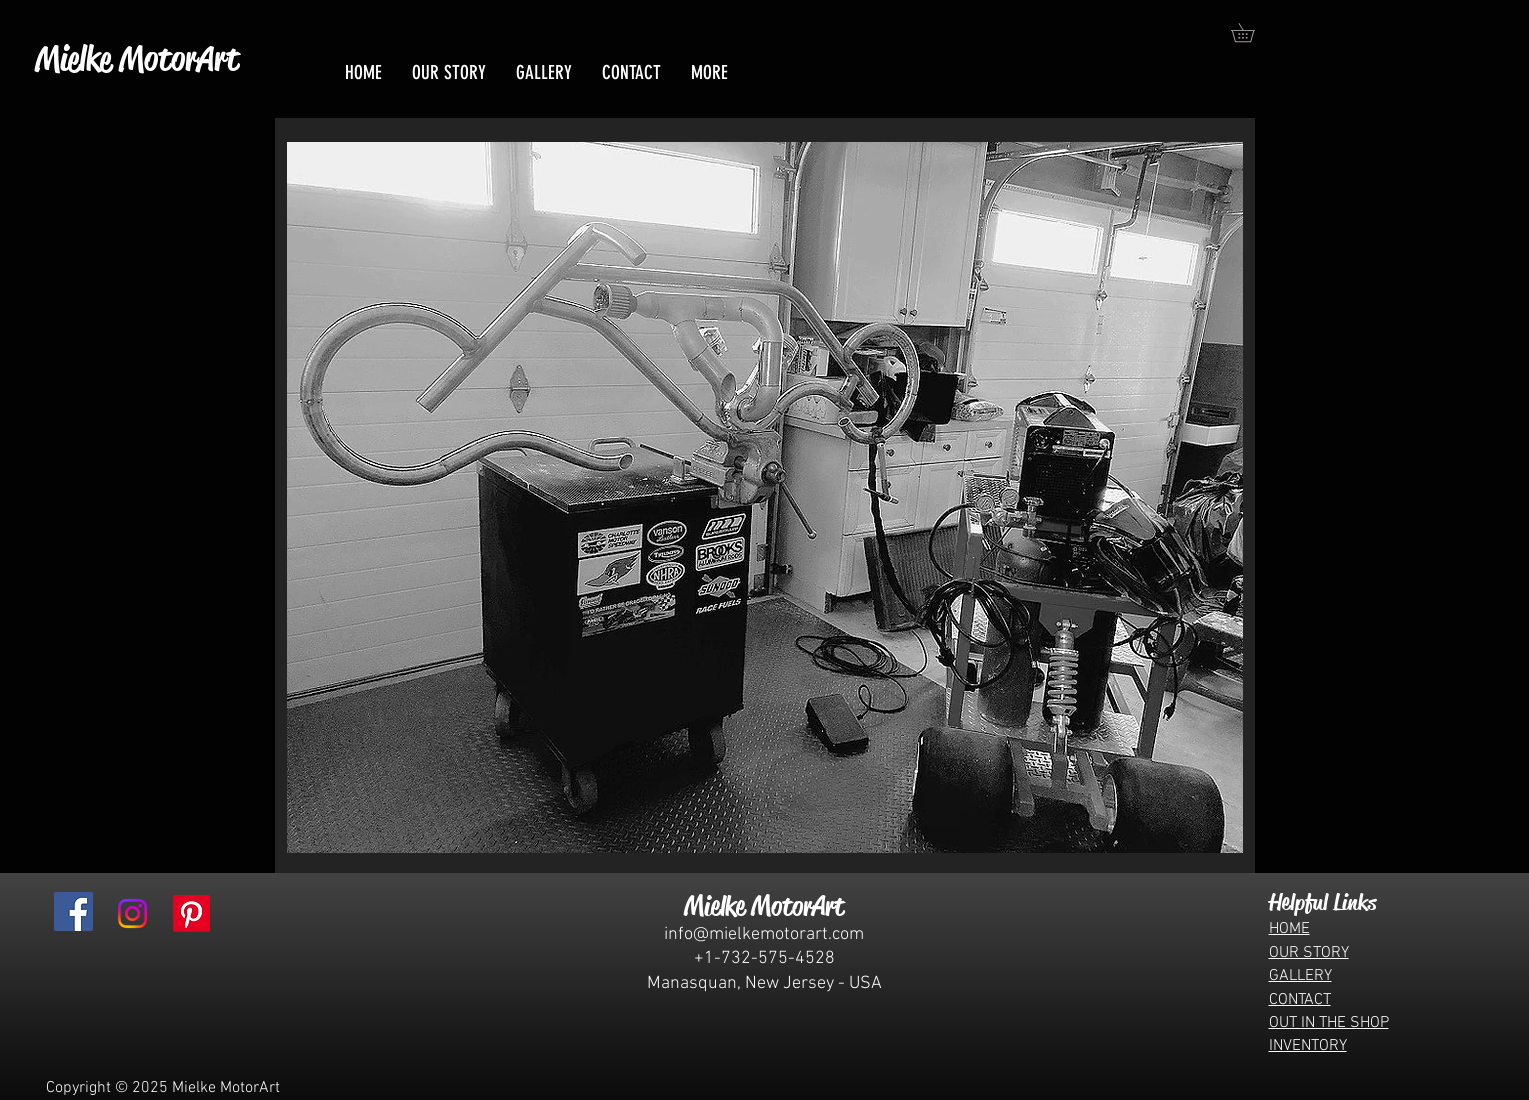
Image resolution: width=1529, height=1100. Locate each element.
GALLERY (1300, 976)
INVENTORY (1308, 1046)
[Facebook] (73, 911)
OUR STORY (1309, 953)
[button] (1252, 32)
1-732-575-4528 (769, 958)
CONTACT (1300, 1000)
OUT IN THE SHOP (1329, 1023)
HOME (1289, 929)
